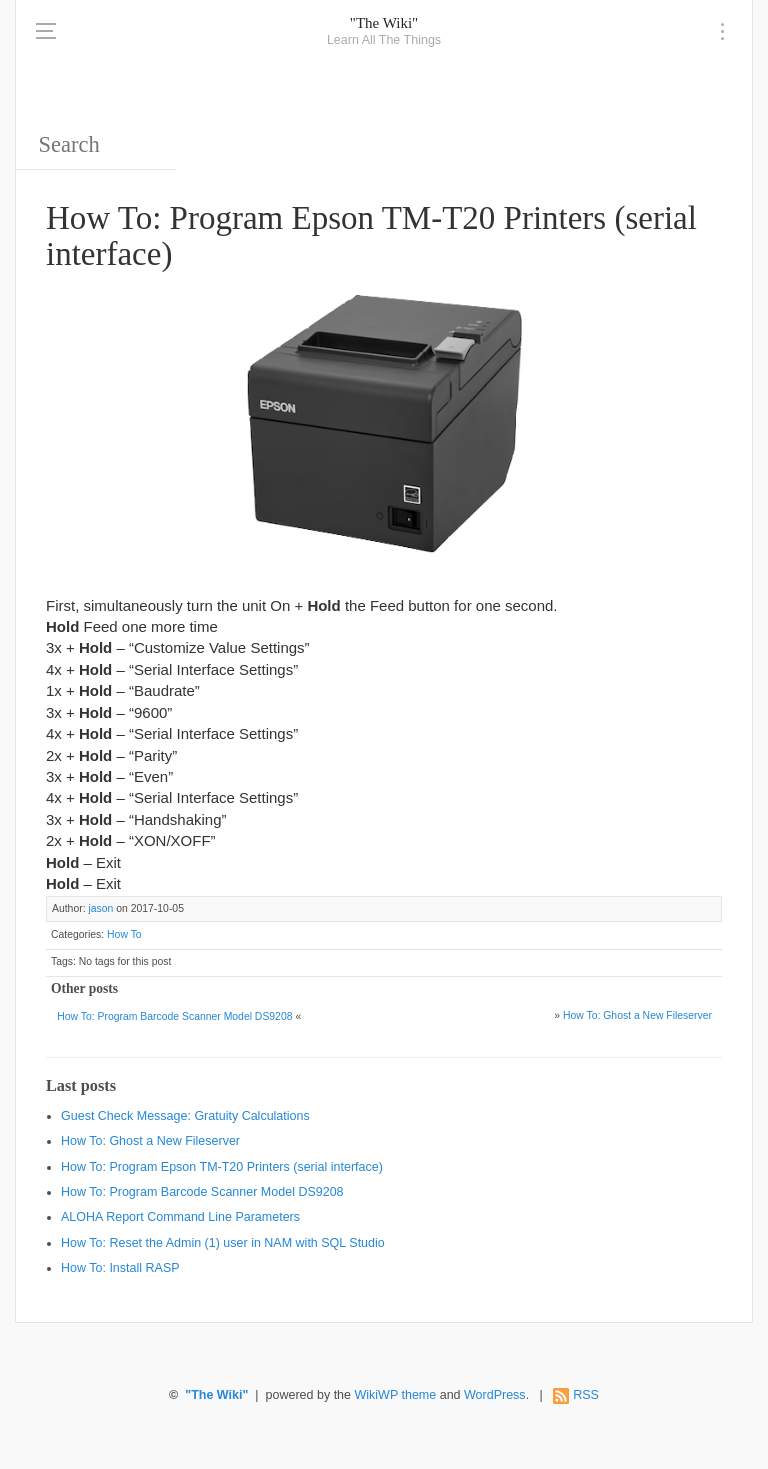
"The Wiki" (384, 23)
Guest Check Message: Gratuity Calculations (185, 1116)
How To (124, 934)
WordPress (495, 1395)
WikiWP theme (395, 1395)
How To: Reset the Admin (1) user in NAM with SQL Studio (223, 1243)
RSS (586, 1395)
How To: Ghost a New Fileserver (637, 1015)
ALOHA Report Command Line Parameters (180, 1217)
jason (100, 908)
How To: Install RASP (120, 1268)
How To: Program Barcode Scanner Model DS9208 (174, 1016)
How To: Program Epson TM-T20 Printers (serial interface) (222, 1167)
